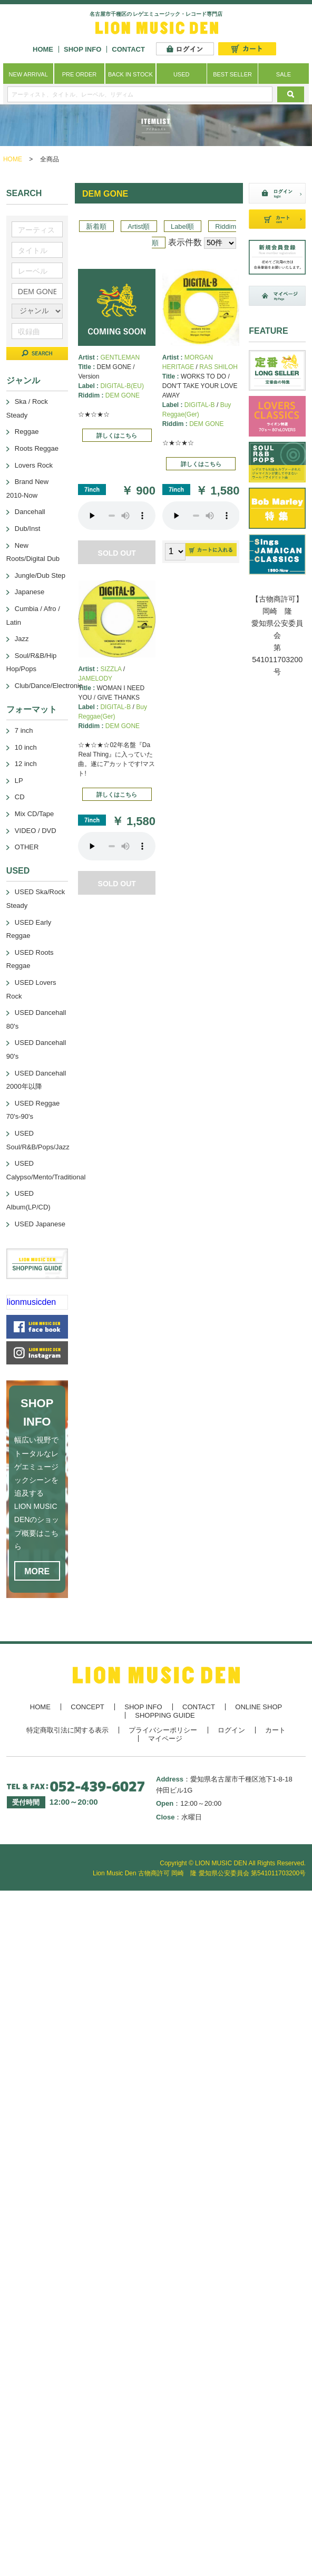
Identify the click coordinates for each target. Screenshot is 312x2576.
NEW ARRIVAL (27, 74)
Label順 (182, 226)
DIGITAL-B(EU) (121, 386)
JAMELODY (95, 678)
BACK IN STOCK (130, 74)
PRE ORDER (79, 74)
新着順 (96, 226)
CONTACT (128, 49)
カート (275, 1730)
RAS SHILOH (218, 367)
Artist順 (139, 226)
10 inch (26, 747)
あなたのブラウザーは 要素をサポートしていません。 (116, 515)
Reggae (27, 431)
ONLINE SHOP (258, 1706)
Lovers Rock (34, 465)
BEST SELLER (232, 74)
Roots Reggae (36, 448)
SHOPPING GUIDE (164, 1715)
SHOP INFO (82, 49)
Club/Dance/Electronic (49, 686)
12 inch (26, 764)
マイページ (165, 1738)
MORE (37, 1571)
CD (20, 797)
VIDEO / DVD (35, 831)
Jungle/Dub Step (40, 575)
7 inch (24, 730)
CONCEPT (87, 1706)
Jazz (22, 639)
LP (19, 781)
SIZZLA (110, 669)
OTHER (27, 847)
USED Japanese (40, 1224)
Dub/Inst (27, 528)
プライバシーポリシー (163, 1730)
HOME (43, 49)
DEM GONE (122, 395)
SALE (283, 74)
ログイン (231, 1730)
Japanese (29, 592)
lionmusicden (31, 1301)
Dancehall (30, 512)
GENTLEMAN (120, 357)
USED (181, 74)
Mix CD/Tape (34, 814)
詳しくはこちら (116, 435)
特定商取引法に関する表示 (67, 1730)
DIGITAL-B (199, 405)
